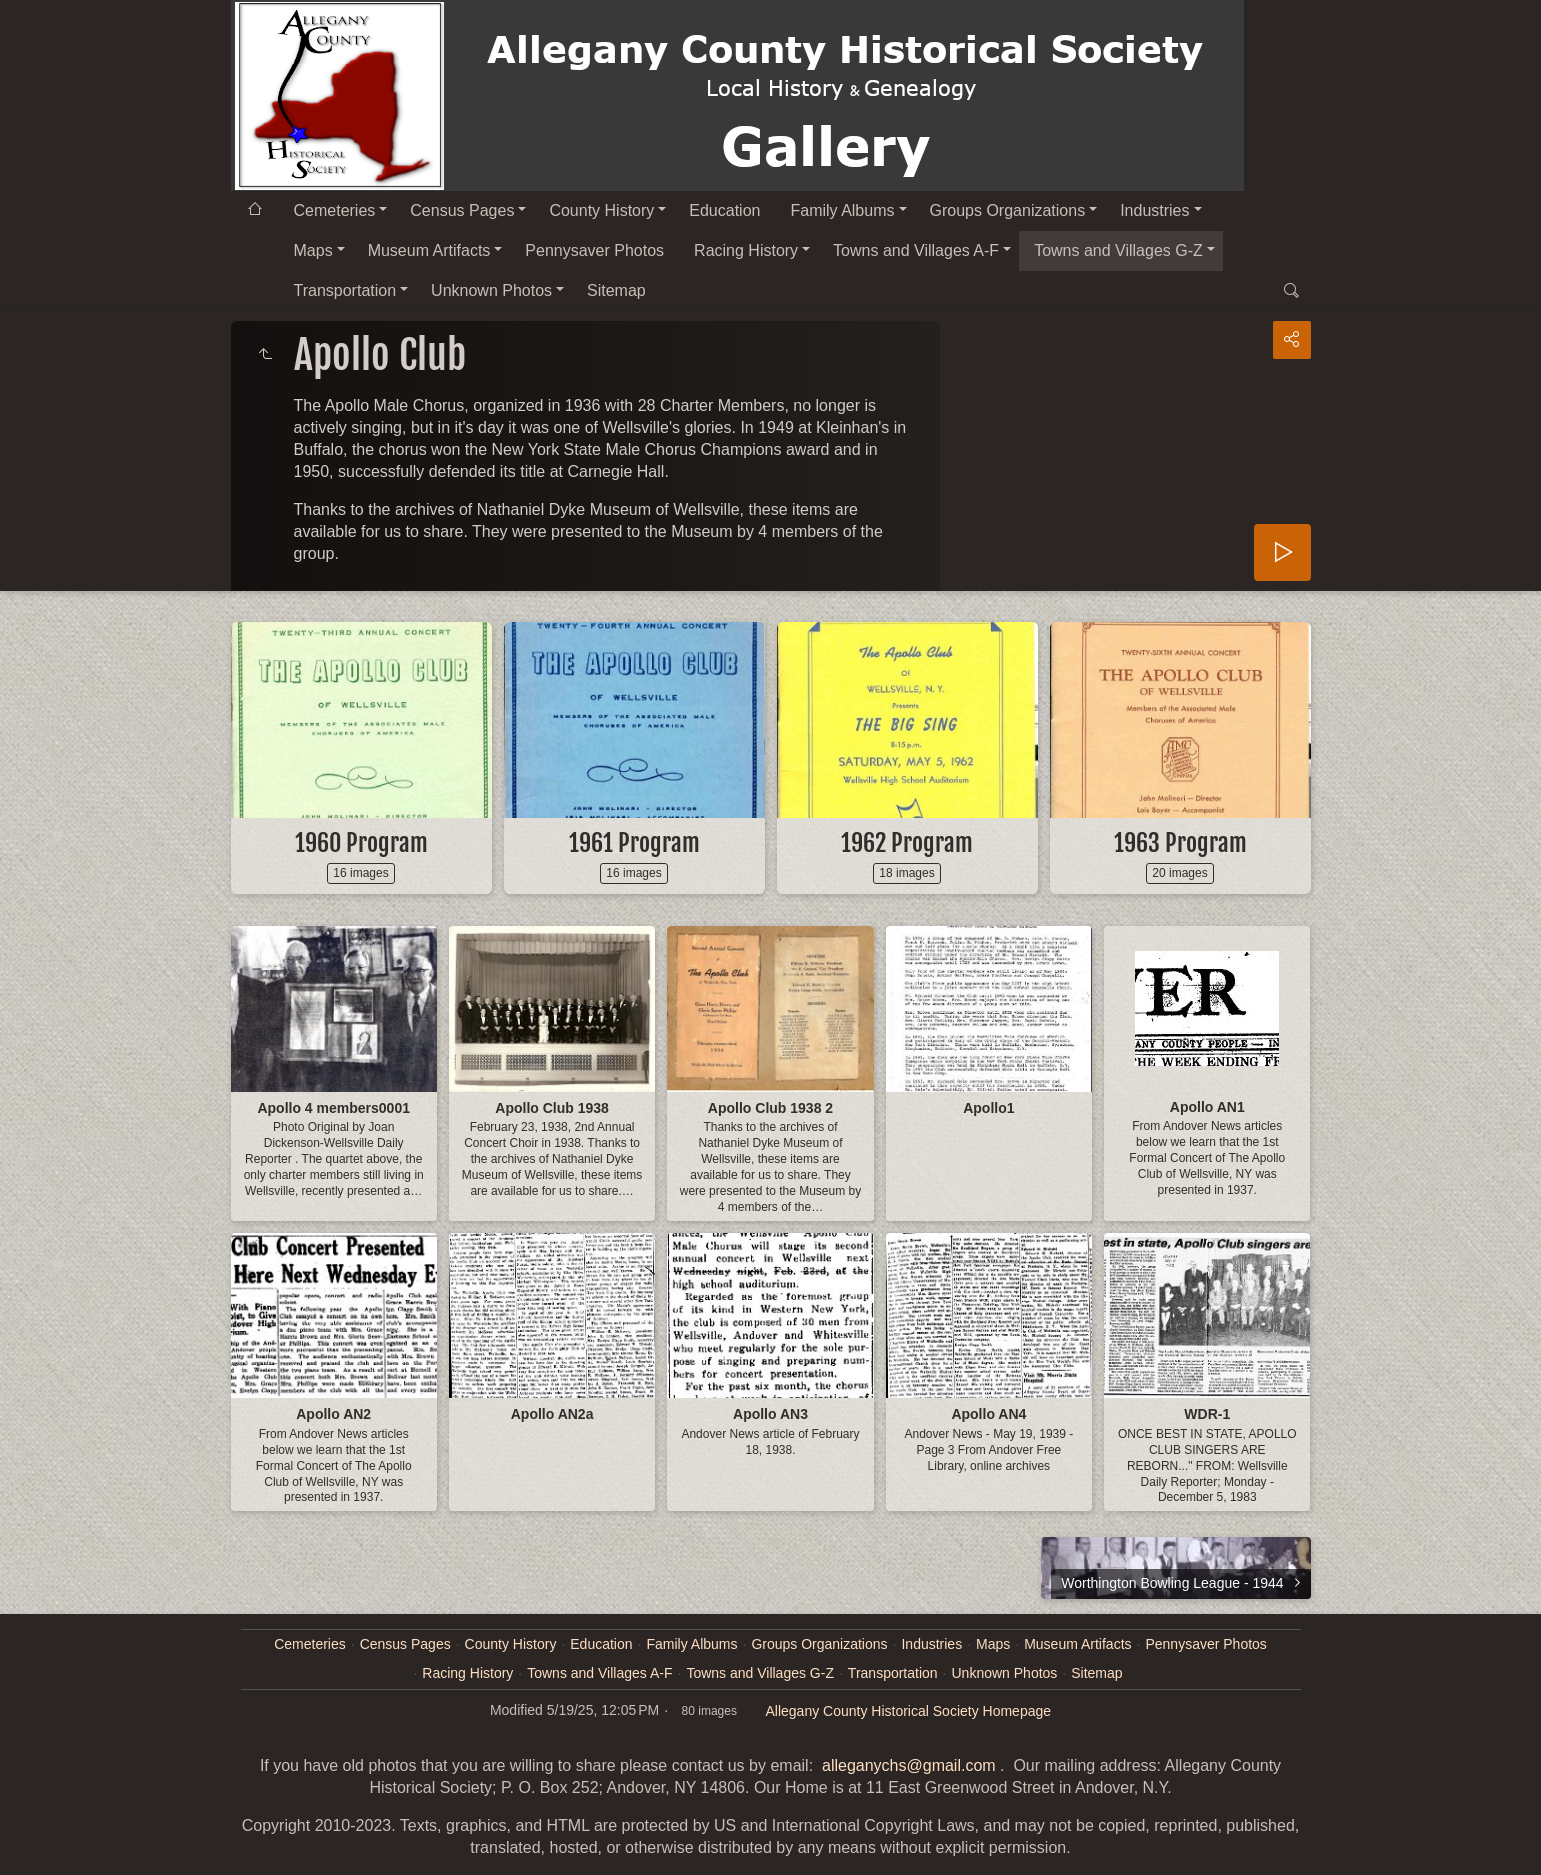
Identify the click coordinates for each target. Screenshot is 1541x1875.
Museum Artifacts (429, 250)
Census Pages (462, 210)
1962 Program (907, 843)
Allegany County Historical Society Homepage (908, 1711)
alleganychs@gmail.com (909, 1765)
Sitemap (616, 290)
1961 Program (634, 843)
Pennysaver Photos (594, 250)
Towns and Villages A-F (916, 250)
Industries (1154, 210)
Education (724, 210)
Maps (313, 250)
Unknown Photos (491, 290)
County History (601, 210)
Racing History (746, 250)
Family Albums (842, 210)
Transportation (345, 290)
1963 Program (1180, 843)
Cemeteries (335, 210)
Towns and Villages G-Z (1118, 250)
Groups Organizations (1008, 210)
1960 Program (361, 843)
